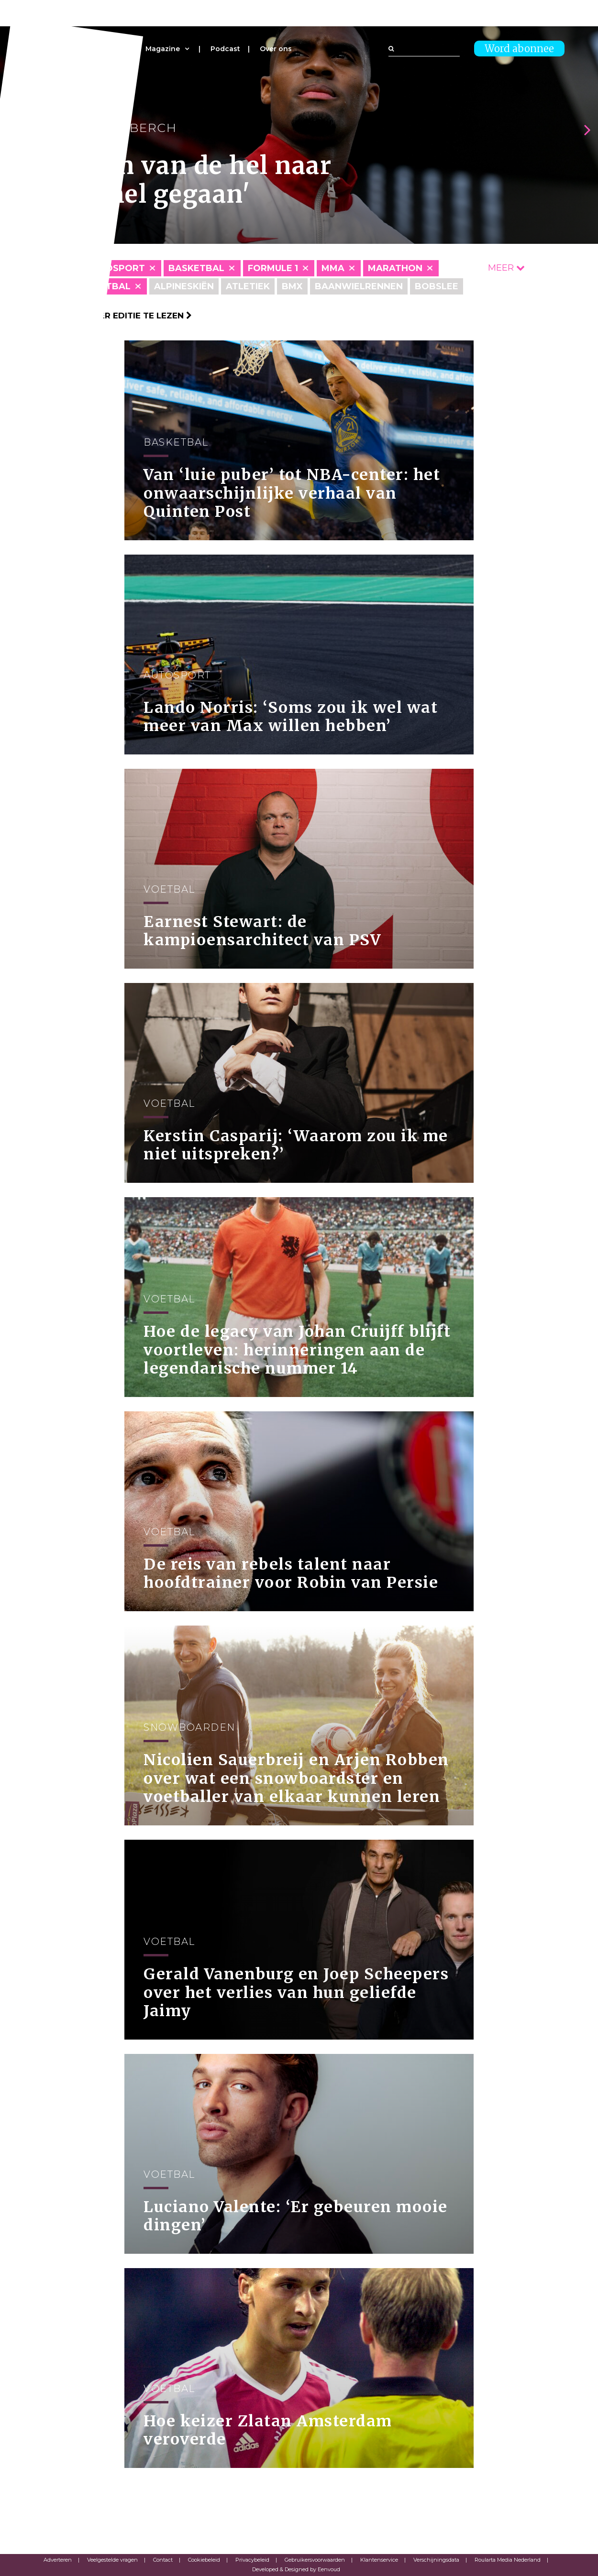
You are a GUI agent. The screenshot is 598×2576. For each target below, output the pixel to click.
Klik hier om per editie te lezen (112, 315)
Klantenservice (379, 2559)
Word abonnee (519, 49)
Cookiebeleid (204, 2559)
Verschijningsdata (436, 2559)
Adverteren (58, 2559)
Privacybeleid (252, 2559)
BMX (292, 286)
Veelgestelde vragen (112, 2559)
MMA (332, 268)
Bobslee (436, 286)
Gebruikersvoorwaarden (315, 2559)
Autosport (115, 268)
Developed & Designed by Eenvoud (296, 2569)
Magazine (162, 48)
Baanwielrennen (359, 286)
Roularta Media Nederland (508, 2559)
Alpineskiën (184, 286)
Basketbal (196, 268)
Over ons (276, 48)
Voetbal (108, 286)
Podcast (225, 48)
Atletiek (248, 286)
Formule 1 (273, 268)
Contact (163, 2559)
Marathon (395, 268)
